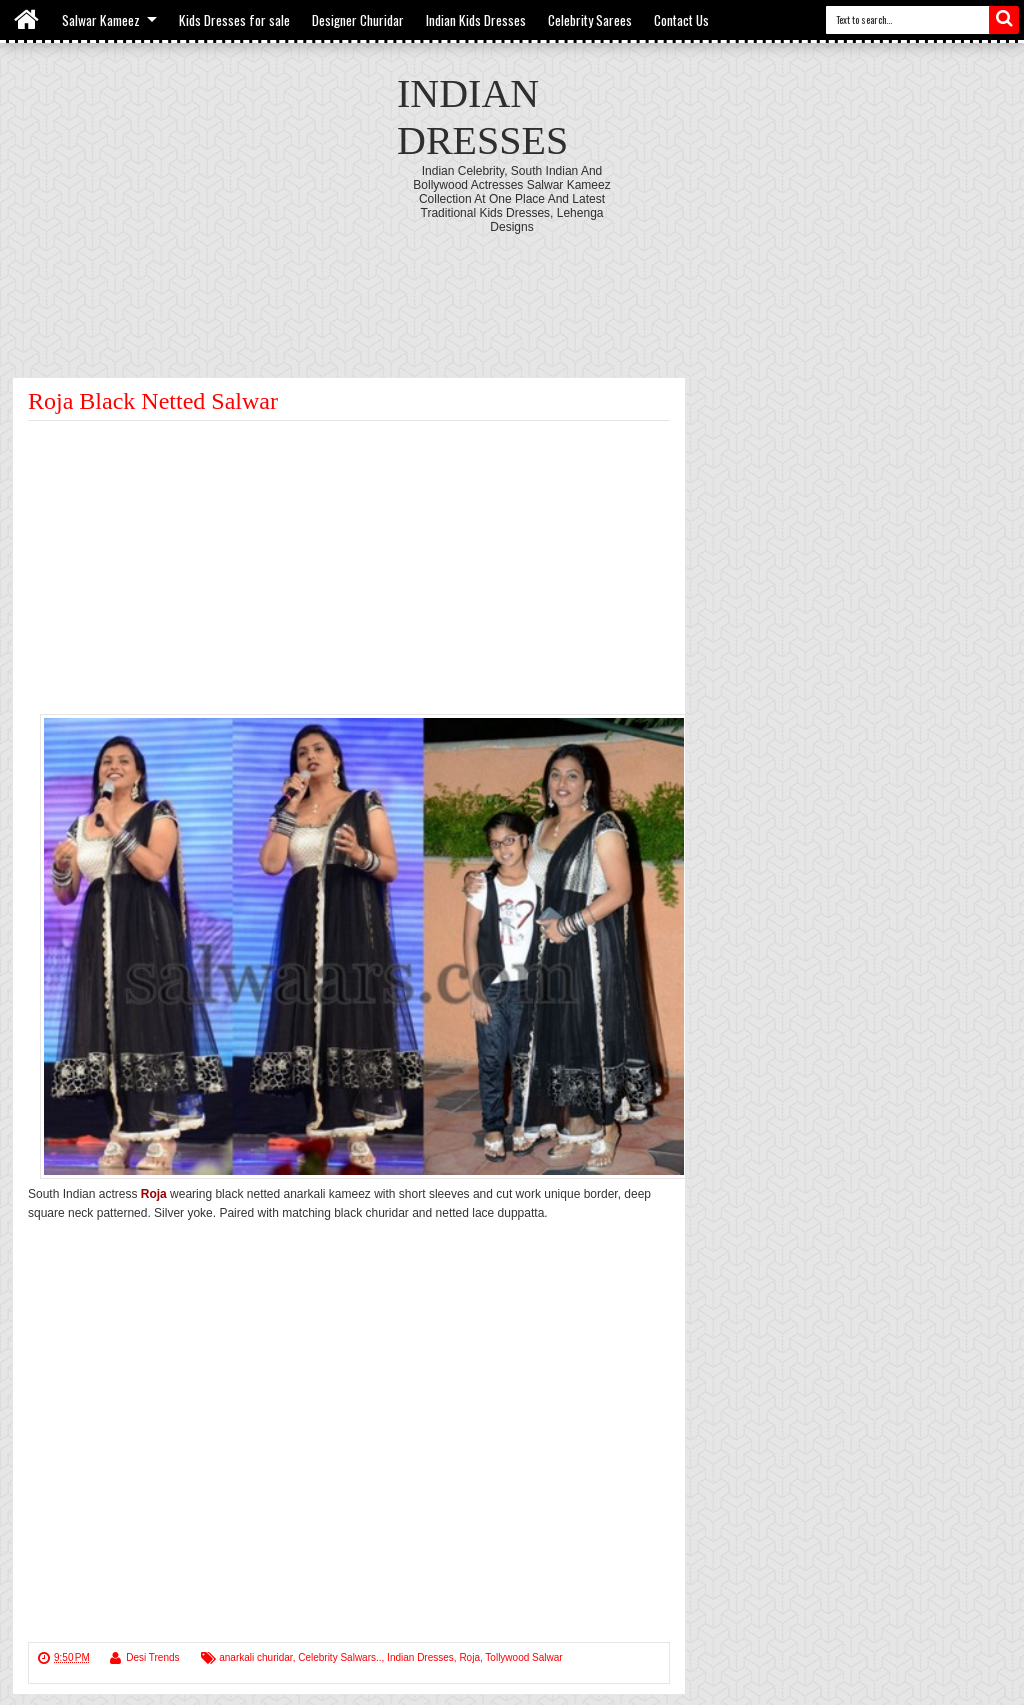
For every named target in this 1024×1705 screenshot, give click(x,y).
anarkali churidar (255, 1657)
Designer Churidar (358, 20)
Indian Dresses (420, 1657)
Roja (469, 1657)
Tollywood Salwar (523, 1657)
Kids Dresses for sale (234, 20)
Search (1004, 20)
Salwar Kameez (101, 20)
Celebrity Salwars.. (339, 1657)
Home (27, 20)
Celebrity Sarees (590, 20)
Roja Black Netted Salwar (153, 401)
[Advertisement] (512, 289)
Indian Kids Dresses (476, 20)
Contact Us (681, 20)
